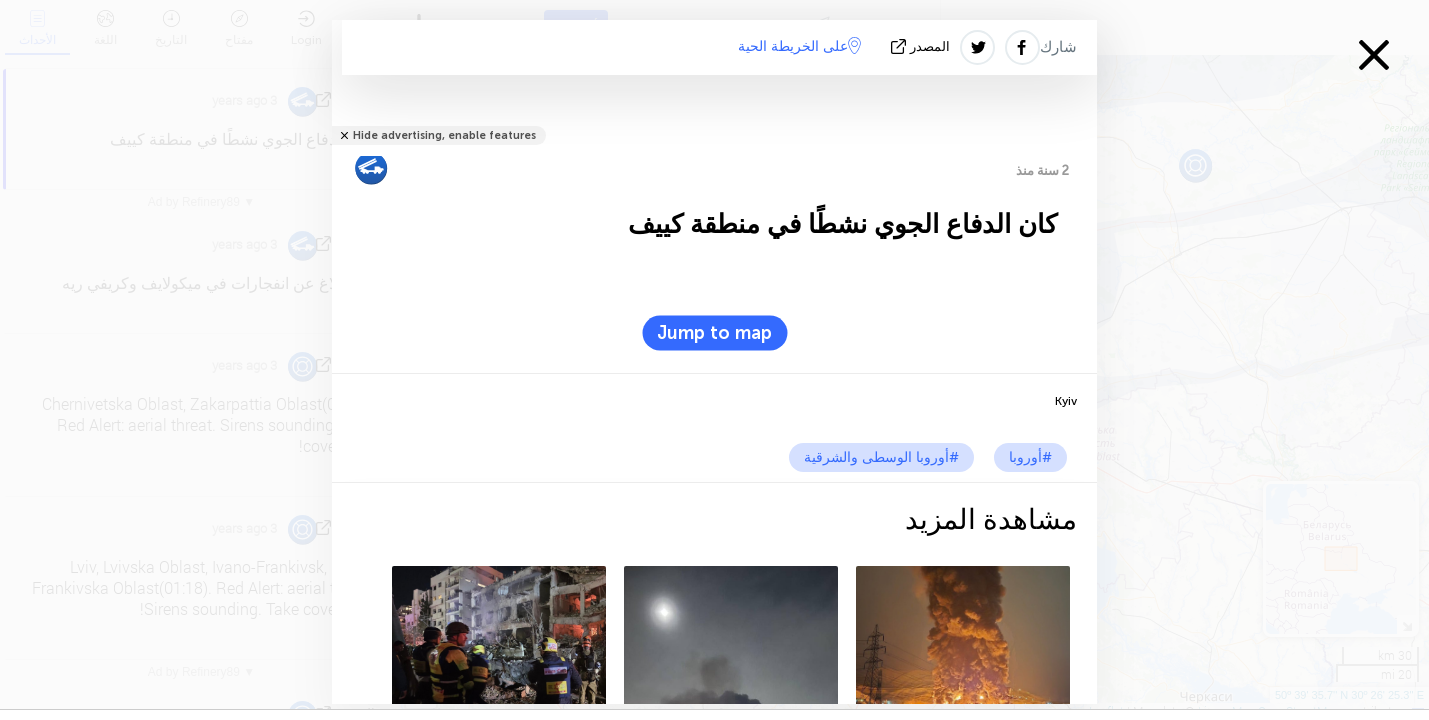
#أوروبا (1030, 457)
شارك (1058, 47)
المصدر (922, 46)
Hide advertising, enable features (444, 135)
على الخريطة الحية (799, 46)
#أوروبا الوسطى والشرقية (881, 457)
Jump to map (714, 333)
